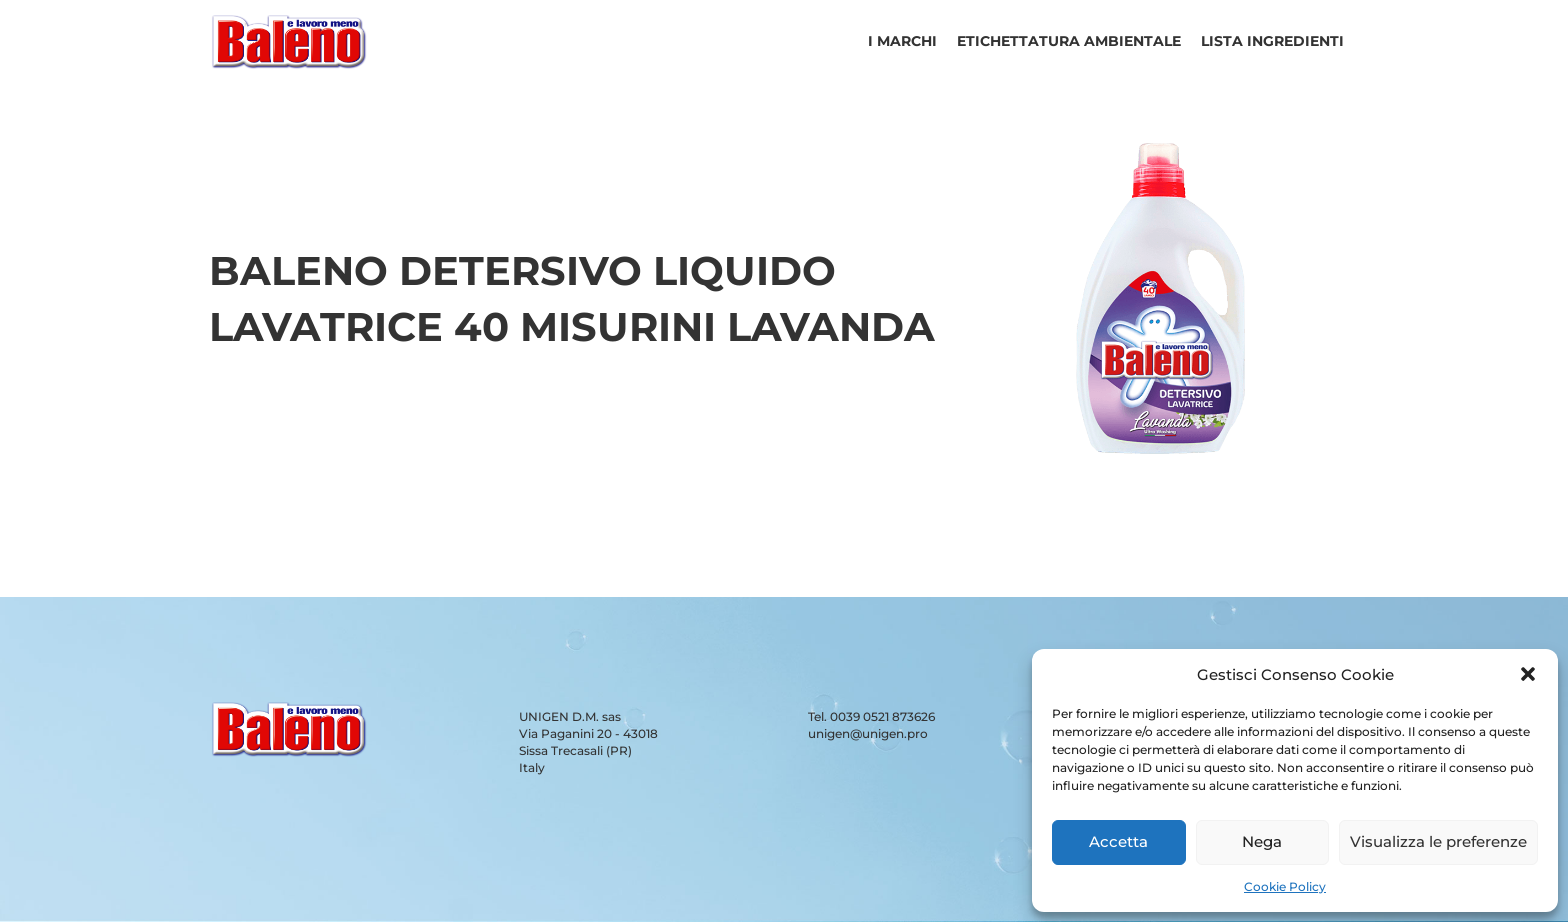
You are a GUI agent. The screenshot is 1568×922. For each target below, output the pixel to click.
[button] (1528, 674)
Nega (1262, 841)
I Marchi (902, 41)
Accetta (1118, 841)
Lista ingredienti (1272, 41)
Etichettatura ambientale (1069, 41)
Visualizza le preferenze (1438, 841)
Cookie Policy (1285, 886)
